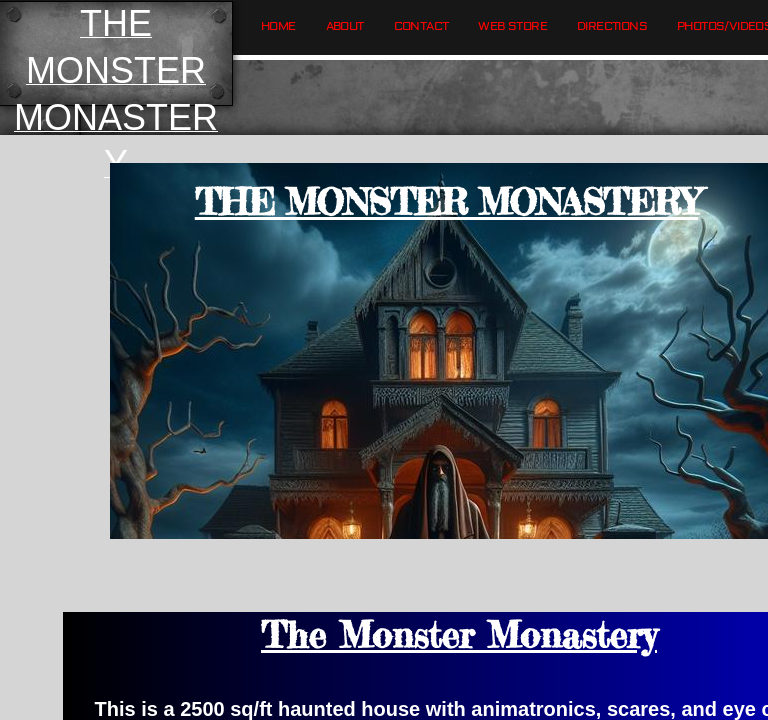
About (345, 26)
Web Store (512, 26)
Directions (612, 26)
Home (278, 26)
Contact (421, 26)
